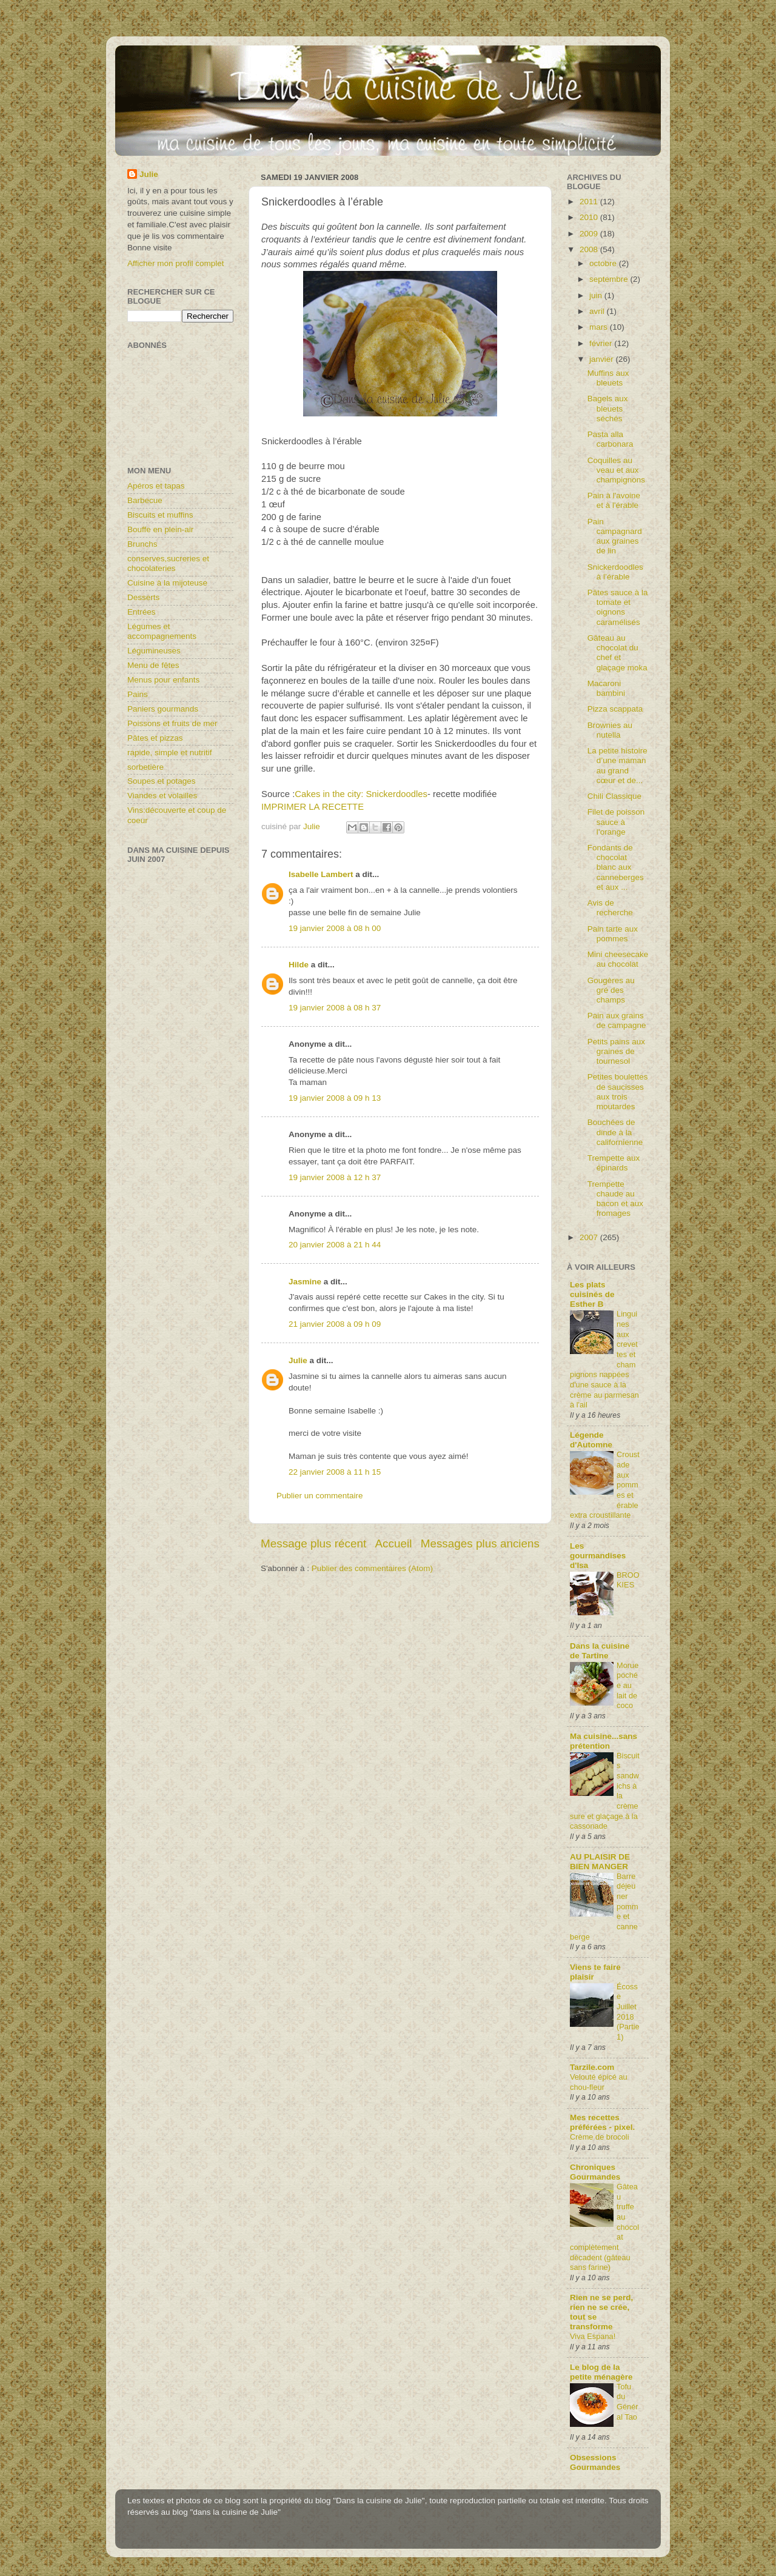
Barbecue (144, 500)
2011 (590, 201)
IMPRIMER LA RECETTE (312, 807)
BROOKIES (628, 1580)
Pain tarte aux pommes (612, 933)
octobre (604, 263)
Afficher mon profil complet (175, 263)
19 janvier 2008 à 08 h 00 (335, 928)
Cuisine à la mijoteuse (167, 582)
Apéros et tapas (156, 485)
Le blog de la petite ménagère (601, 2372)
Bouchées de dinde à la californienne (615, 1132)
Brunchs (142, 544)
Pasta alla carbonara (610, 439)
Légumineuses (154, 650)
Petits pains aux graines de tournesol (616, 1051)
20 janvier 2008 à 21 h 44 (335, 1244)
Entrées (141, 611)
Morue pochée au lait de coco (627, 1685)
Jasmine (305, 1281)
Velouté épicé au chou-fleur (598, 2082)
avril (598, 311)
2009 (590, 233)
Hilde (299, 964)
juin (596, 295)
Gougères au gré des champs (611, 990)
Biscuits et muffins (160, 514)
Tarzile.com (592, 2067)
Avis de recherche (610, 907)
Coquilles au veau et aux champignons (616, 470)
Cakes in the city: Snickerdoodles (361, 794)
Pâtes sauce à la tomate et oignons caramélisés (617, 607)
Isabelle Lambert (321, 874)
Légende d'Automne (591, 1439)
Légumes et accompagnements (161, 631)
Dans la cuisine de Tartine (599, 1650)
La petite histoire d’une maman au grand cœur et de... (617, 765)
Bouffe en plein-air (160, 529)
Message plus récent (313, 1543)
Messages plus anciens (480, 1543)
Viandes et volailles (162, 795)
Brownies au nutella (609, 730)
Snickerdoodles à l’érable (615, 571)
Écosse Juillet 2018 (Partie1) (628, 2011)
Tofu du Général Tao (627, 2401)
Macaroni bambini (606, 688)
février (601, 343)
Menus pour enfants (163, 679)
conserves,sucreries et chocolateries (168, 563)
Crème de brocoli (599, 2136)
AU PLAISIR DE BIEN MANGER (600, 1861)
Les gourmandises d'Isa (598, 1555)
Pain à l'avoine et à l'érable (613, 500)
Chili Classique (614, 796)
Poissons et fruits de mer (172, 723)
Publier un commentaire (319, 1495)
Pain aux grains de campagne (616, 1020)
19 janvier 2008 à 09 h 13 (335, 1098)
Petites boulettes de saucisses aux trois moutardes (617, 1091)
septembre (609, 279)
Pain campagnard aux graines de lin (614, 536)
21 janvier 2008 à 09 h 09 (335, 1324)
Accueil (393, 1543)
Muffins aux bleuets (608, 378)
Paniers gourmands (162, 708)
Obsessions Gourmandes (595, 2462)
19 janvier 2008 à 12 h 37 (335, 1177)
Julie (298, 1360)
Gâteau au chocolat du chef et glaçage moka (617, 652)
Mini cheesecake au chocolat (618, 959)
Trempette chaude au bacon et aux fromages (615, 1199)
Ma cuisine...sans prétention (603, 1741)
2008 (590, 249)
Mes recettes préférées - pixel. (602, 2122)
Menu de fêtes (153, 665)
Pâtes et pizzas (155, 737)
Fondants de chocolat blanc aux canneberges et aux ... (615, 867)
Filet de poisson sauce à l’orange (616, 821)
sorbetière (145, 767)
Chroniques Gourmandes (595, 2172)
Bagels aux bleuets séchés (607, 408)
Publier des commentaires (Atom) (372, 1568)
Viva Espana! (592, 2336)
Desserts (143, 597)
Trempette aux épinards (613, 1162)
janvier (602, 359)
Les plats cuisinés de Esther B (592, 1294)
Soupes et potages (161, 781)
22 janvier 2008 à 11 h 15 (335, 1472)
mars (599, 327)
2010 (590, 217)
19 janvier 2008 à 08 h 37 (335, 1007)
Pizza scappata (615, 708)
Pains (137, 694)
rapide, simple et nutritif (169, 752)
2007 (590, 1237)
